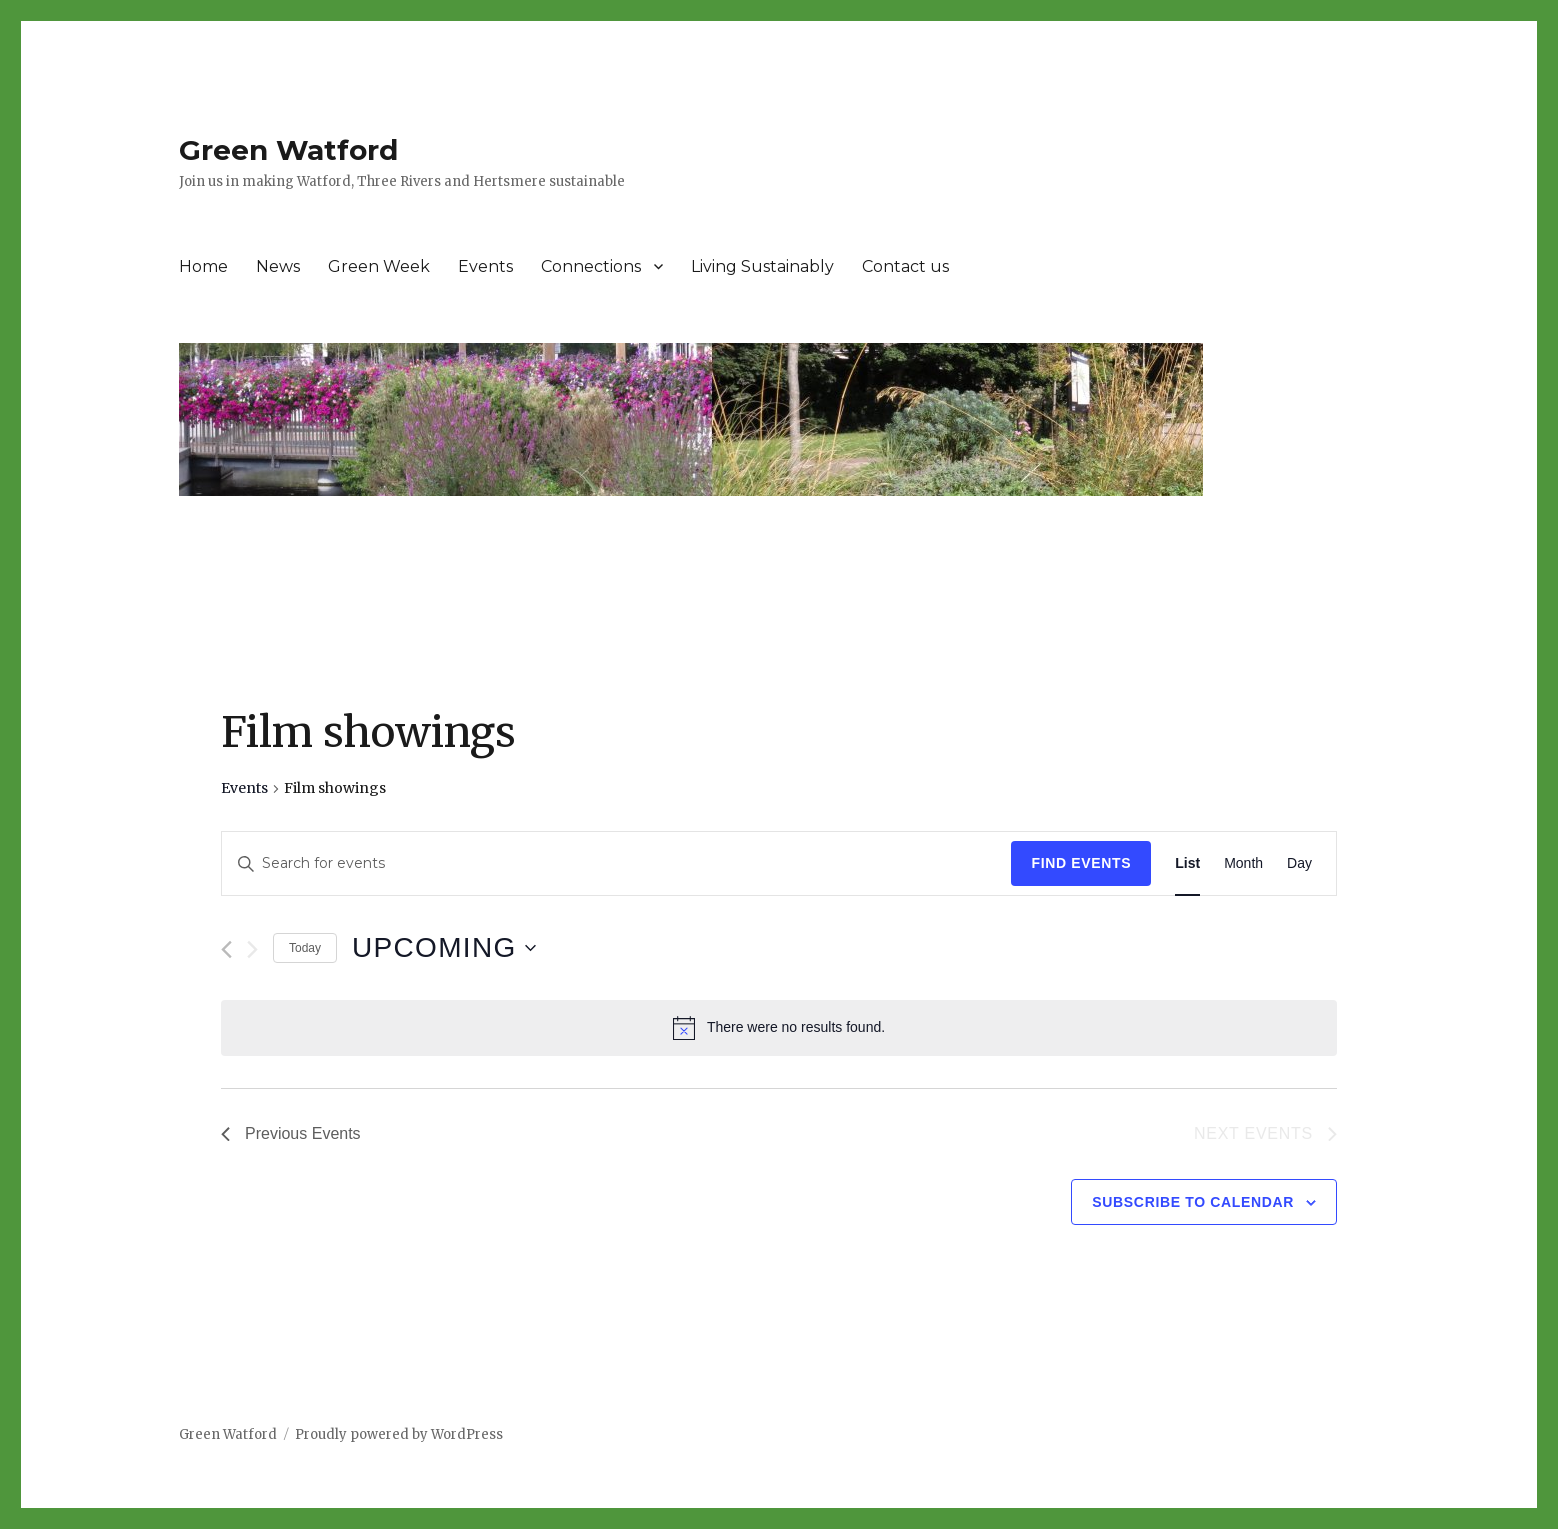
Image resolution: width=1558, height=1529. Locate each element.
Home (203, 266)
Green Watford (288, 150)
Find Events (1081, 863)
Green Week (379, 266)
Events (485, 266)
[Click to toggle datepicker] (444, 948)
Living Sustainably (762, 266)
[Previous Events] (226, 949)
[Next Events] (252, 949)
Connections (591, 266)
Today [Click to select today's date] (305, 948)
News (278, 266)
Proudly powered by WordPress (399, 1434)
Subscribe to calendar (1193, 1202)
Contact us (905, 266)
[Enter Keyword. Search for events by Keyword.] (616, 863)
